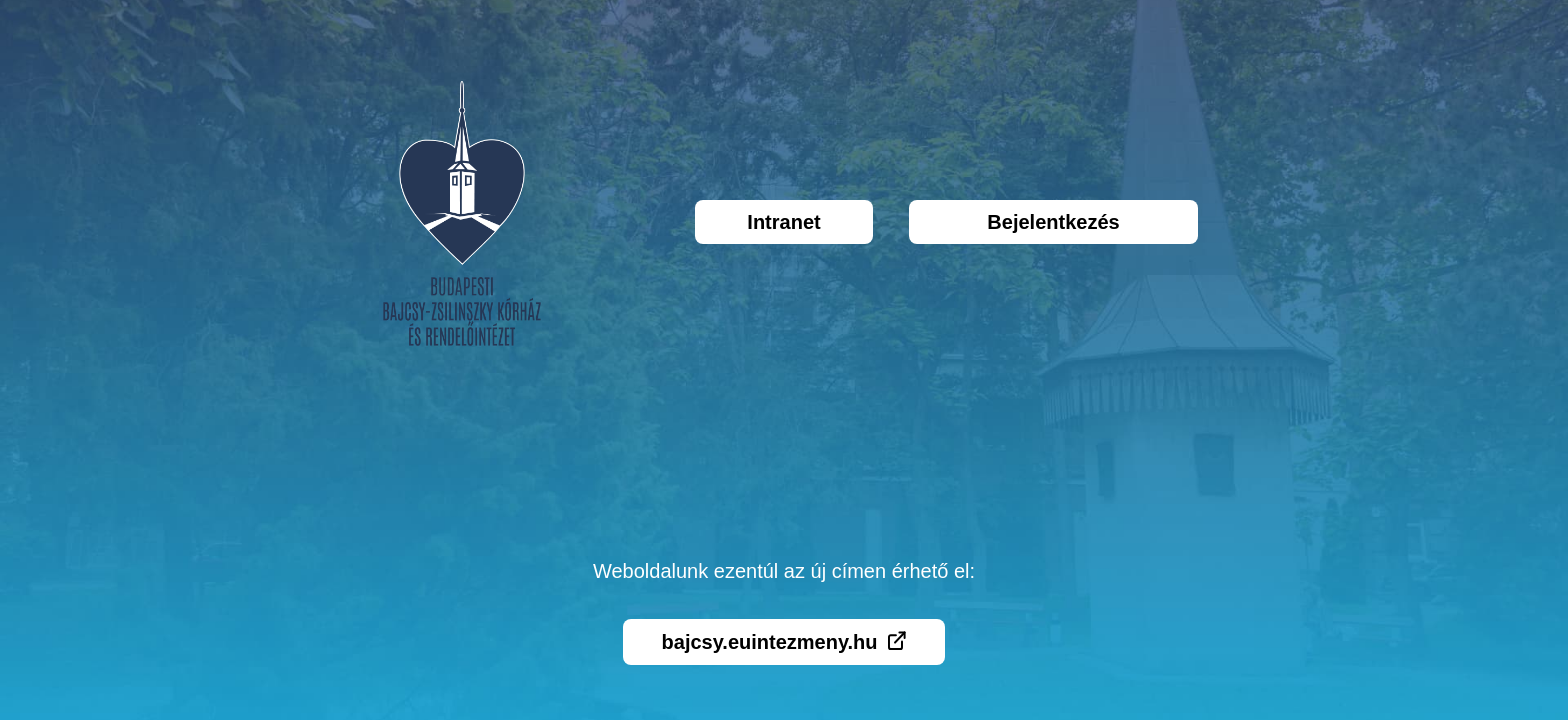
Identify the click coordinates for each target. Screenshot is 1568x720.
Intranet (783, 222)
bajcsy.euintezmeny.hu (784, 642)
